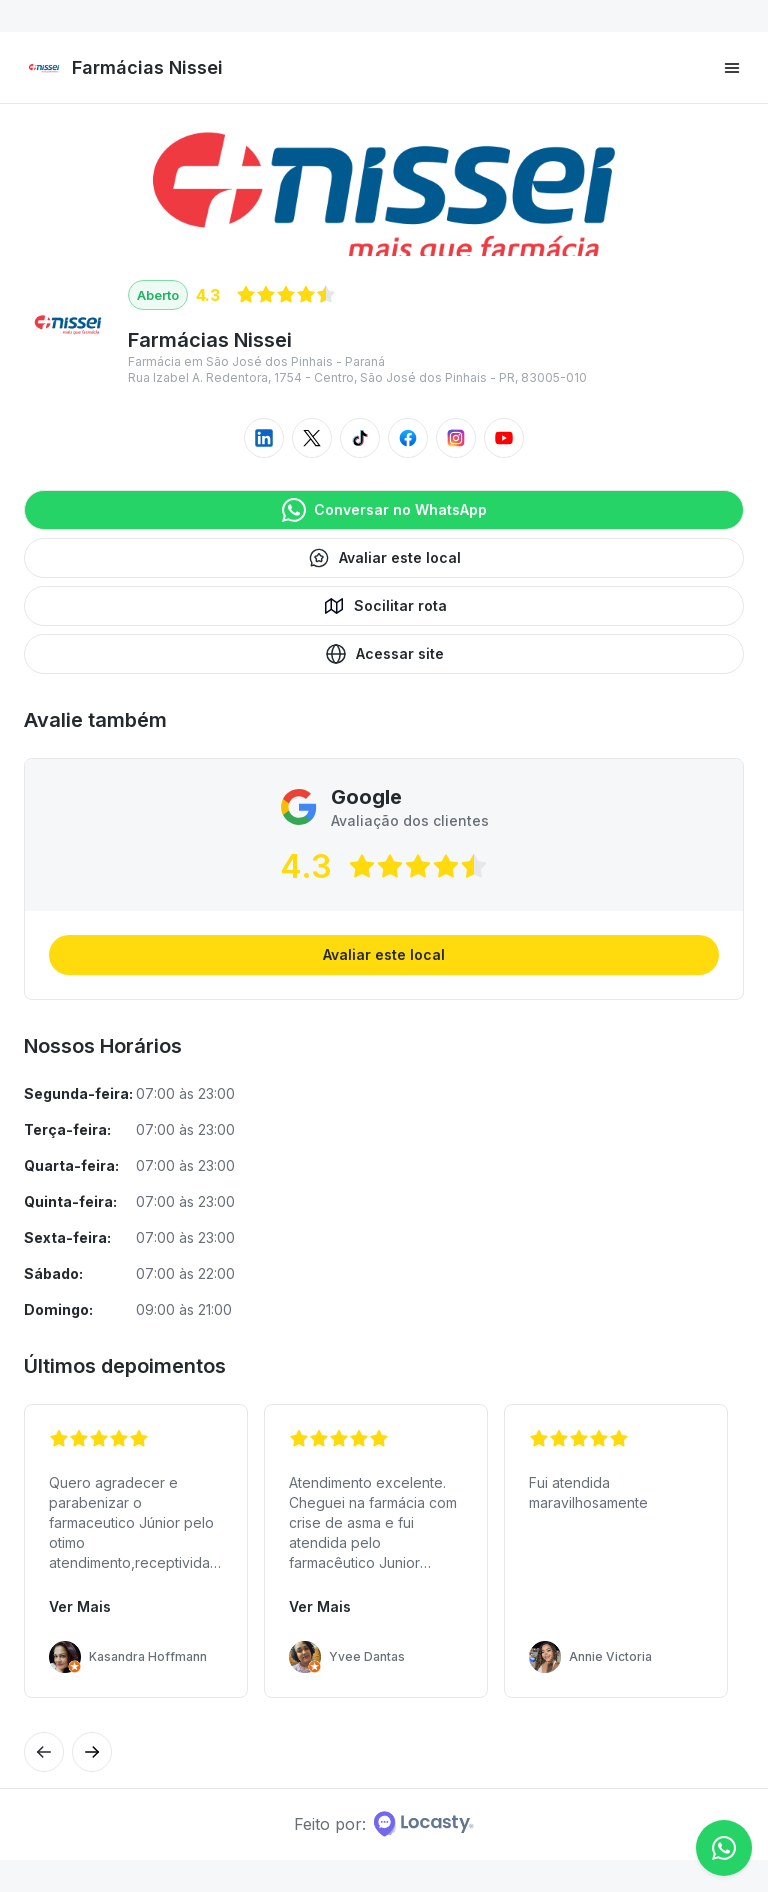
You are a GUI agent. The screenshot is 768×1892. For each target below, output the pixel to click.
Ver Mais (80, 1606)
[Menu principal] (732, 68)
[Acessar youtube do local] (504, 438)
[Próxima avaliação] (44, 1752)
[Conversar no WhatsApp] (724, 1848)
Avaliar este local (384, 558)
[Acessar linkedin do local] (264, 438)
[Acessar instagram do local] (456, 438)
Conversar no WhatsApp (384, 510)
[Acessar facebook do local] (408, 438)
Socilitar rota (384, 606)
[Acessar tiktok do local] (360, 438)
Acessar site (384, 654)
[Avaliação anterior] (92, 1752)
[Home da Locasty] (424, 1824)
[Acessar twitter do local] (312, 438)
